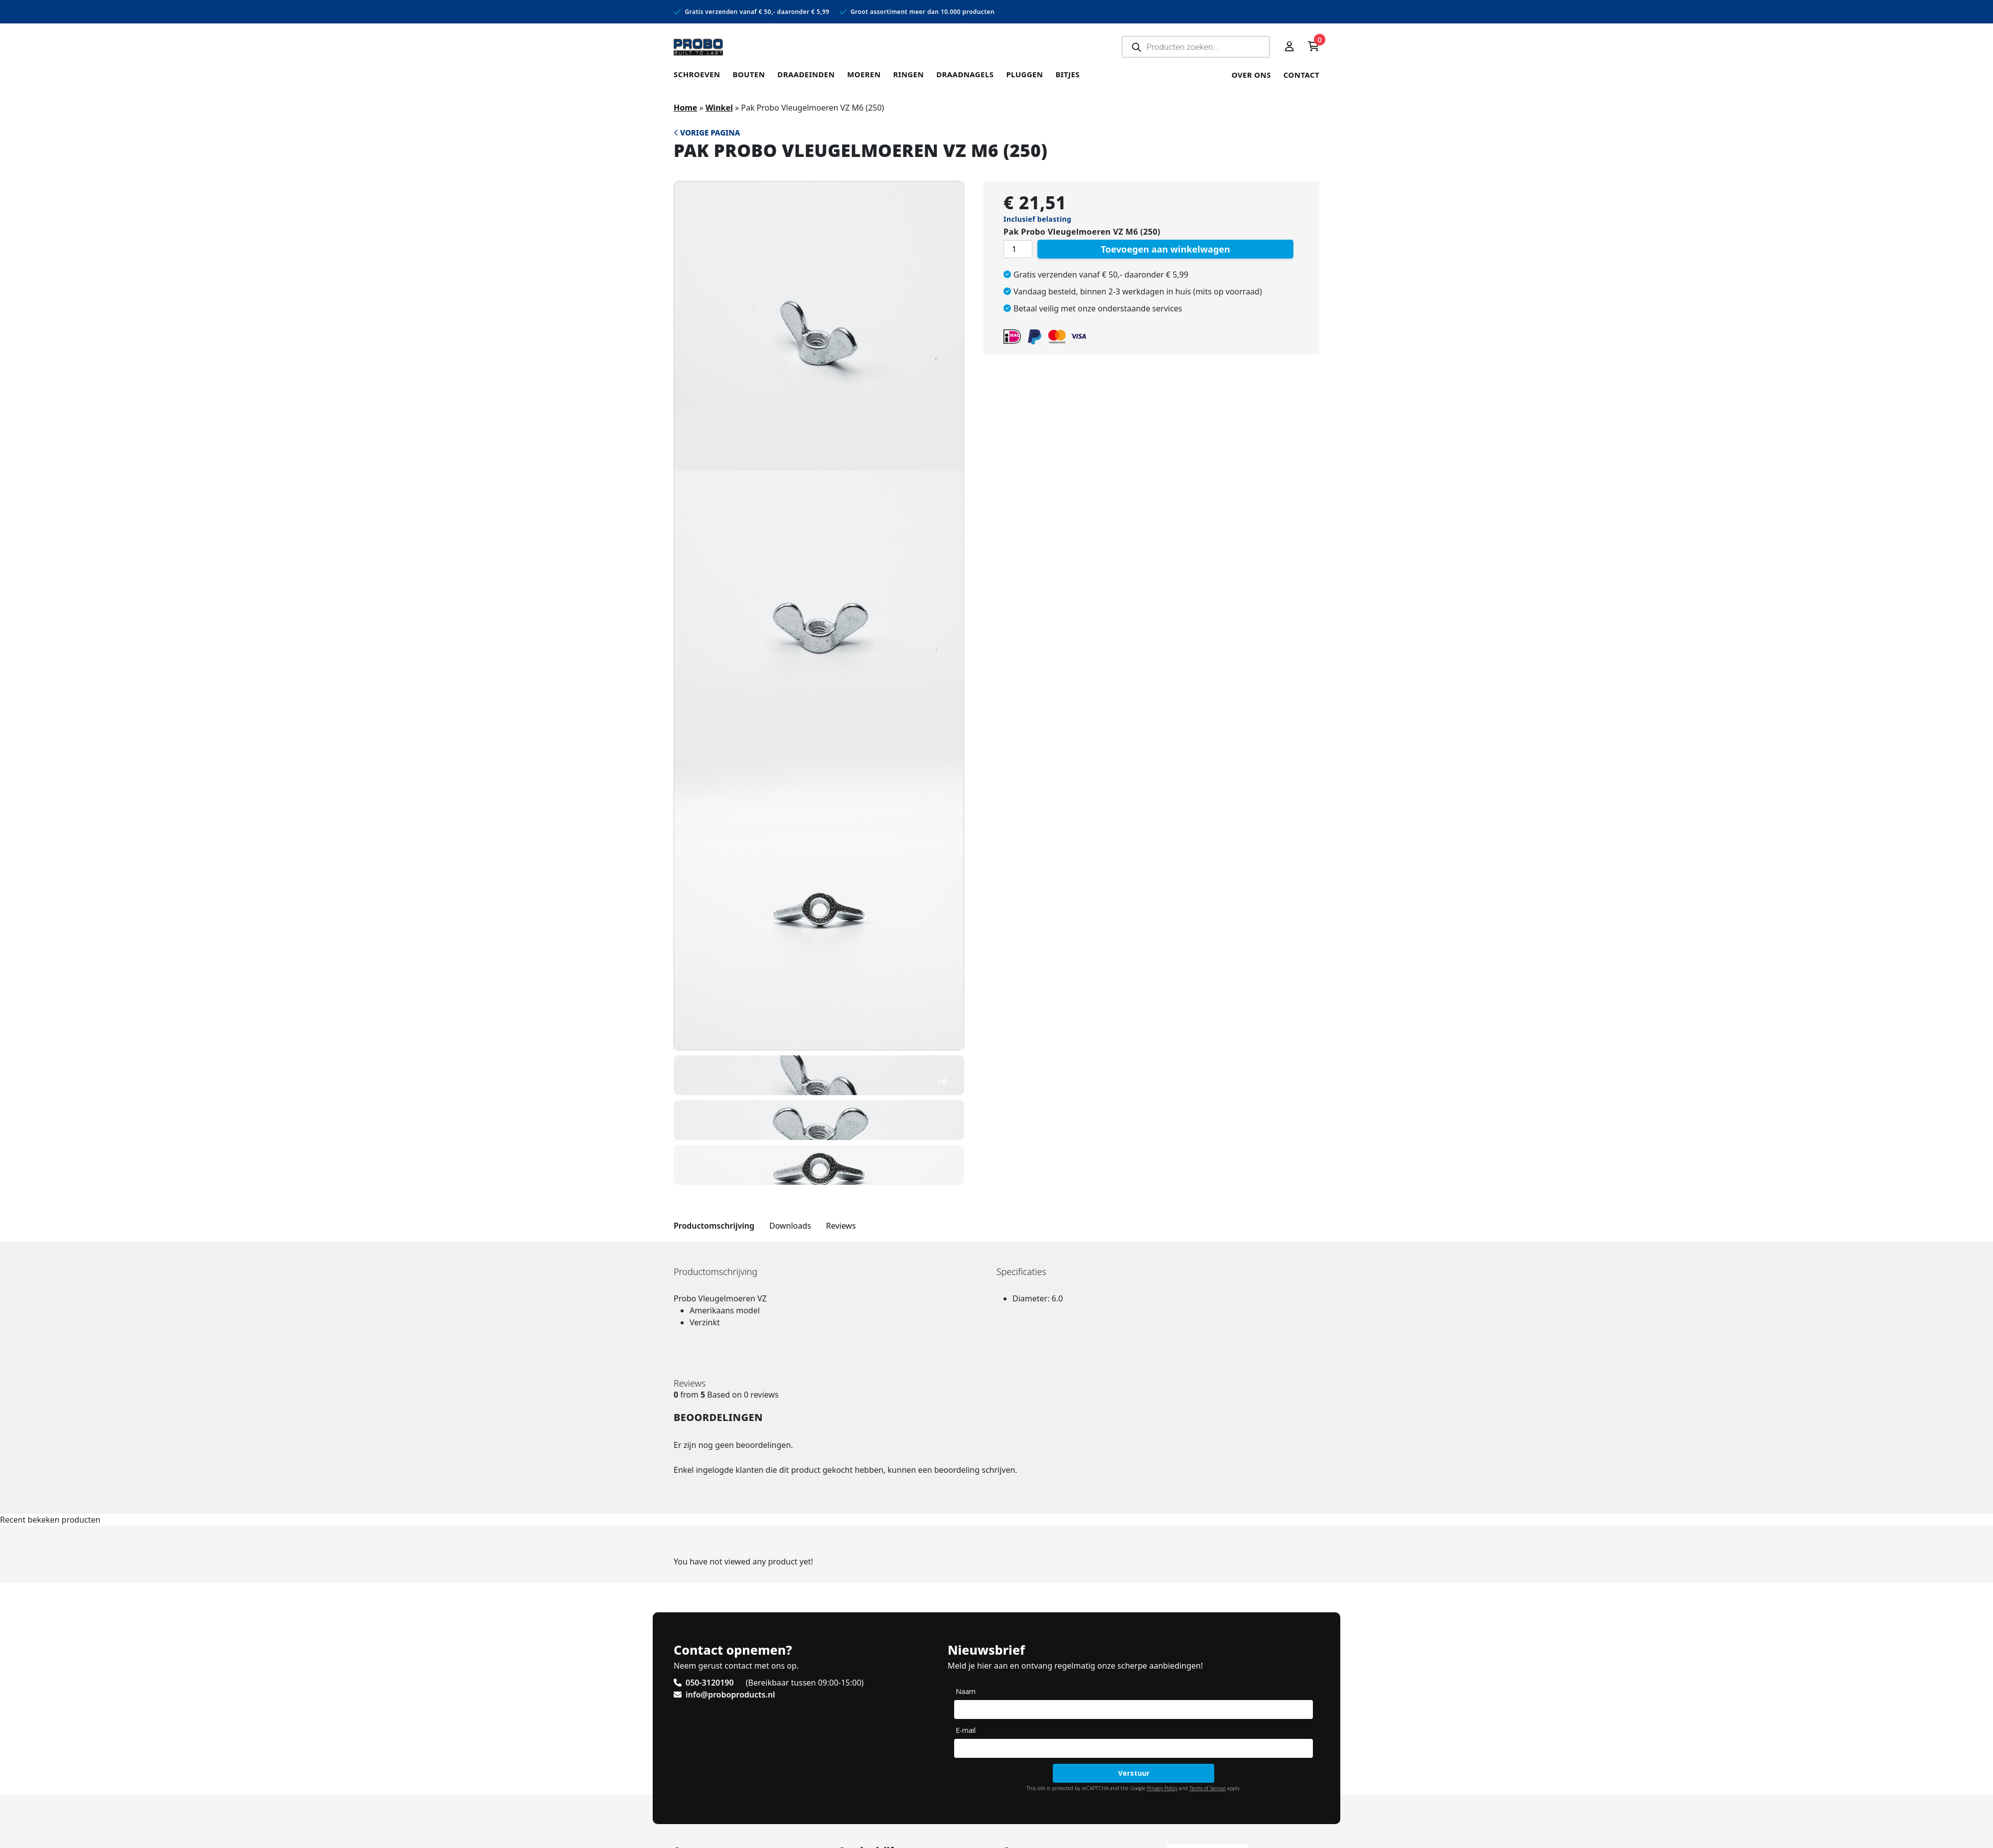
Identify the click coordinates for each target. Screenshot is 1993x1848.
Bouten (748, 74)
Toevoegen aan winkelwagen (1165, 249)
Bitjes (1067, 74)
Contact (1301, 75)
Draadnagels (965, 74)
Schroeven (697, 74)
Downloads (790, 1225)
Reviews (841, 1225)
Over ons (1251, 75)
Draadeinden (806, 74)
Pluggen (1024, 74)
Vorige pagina (707, 133)
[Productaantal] (1017, 249)
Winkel (719, 107)
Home (685, 107)
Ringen (908, 74)
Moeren (863, 74)
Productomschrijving (714, 1225)
